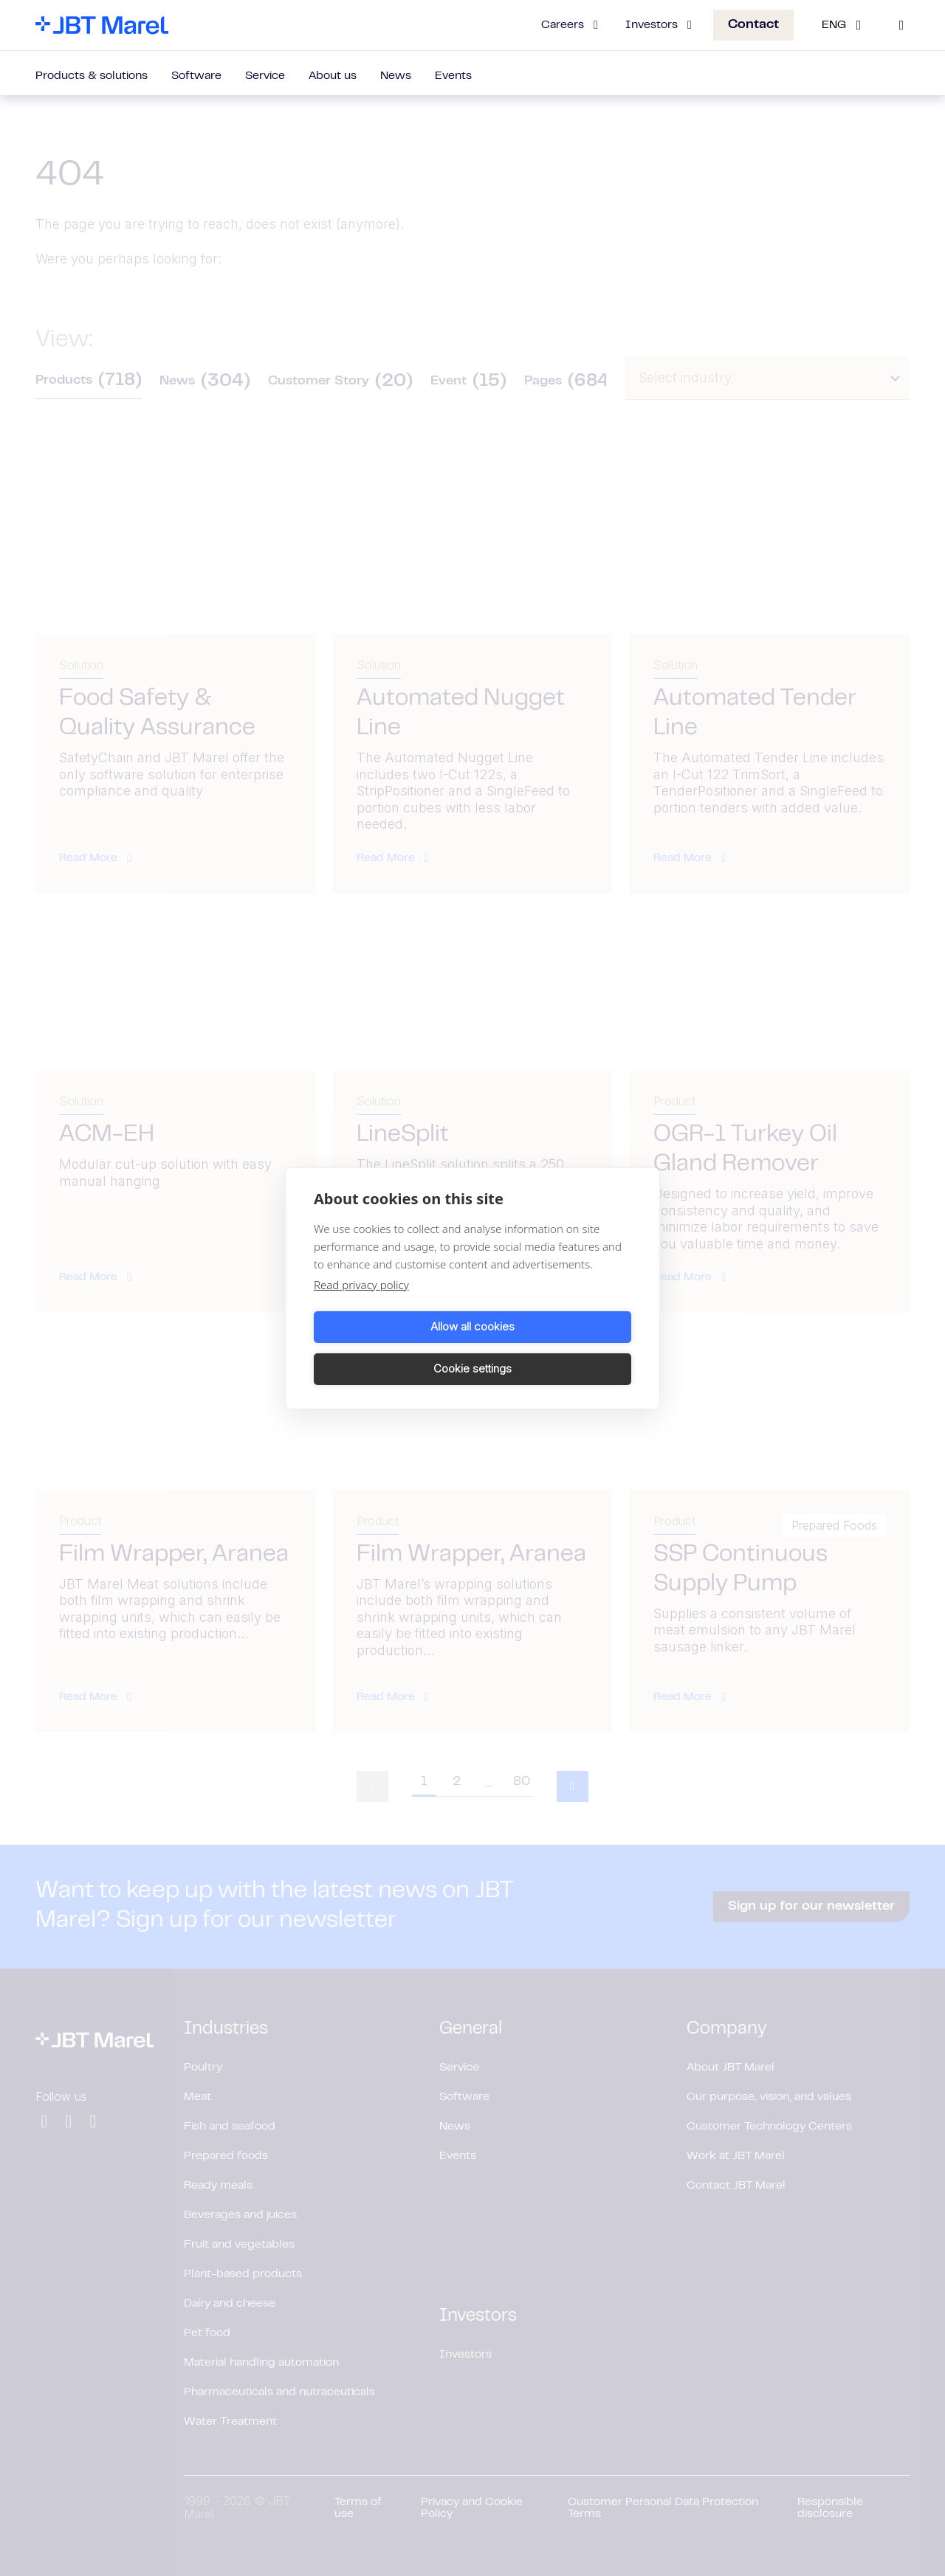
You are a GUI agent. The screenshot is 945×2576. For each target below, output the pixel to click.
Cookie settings (554, 1348)
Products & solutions (91, 76)
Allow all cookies (390, 1348)
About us (333, 76)
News (395, 76)
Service (265, 76)
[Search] (901, 25)
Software (196, 76)
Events (453, 76)
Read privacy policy (361, 1305)
